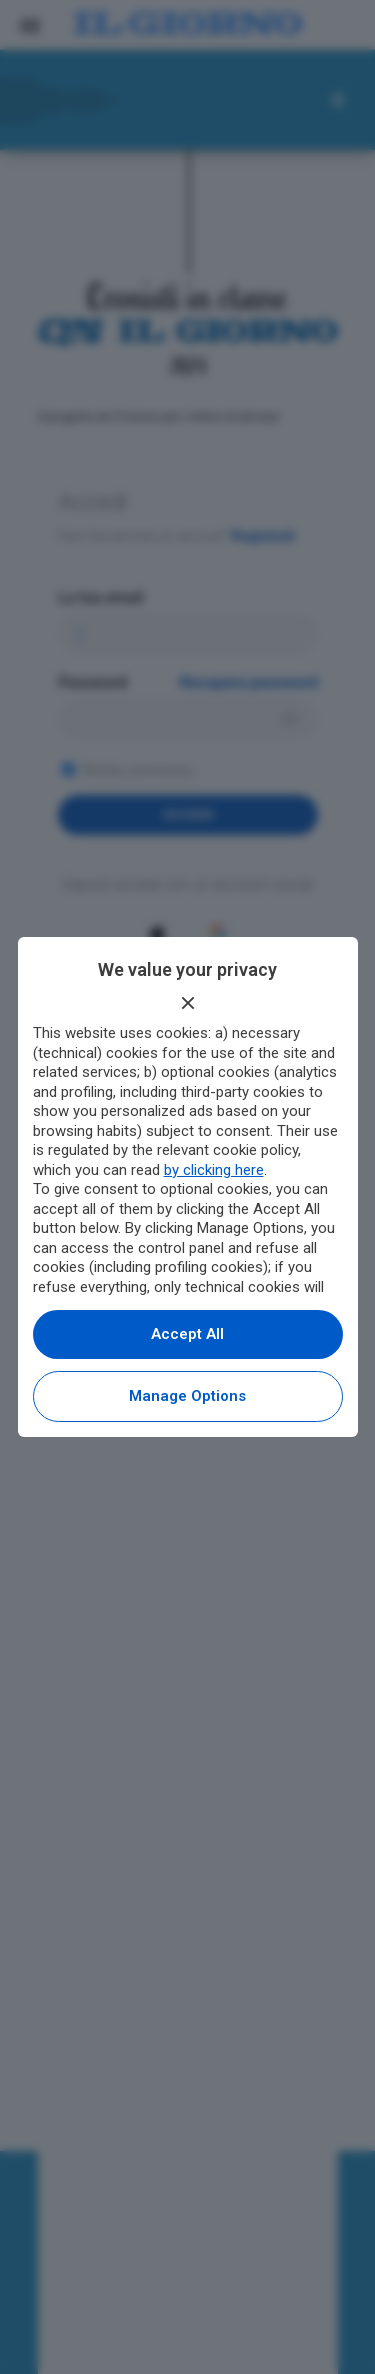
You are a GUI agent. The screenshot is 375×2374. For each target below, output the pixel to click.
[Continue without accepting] (188, 1003)
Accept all (187, 1334)
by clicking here (214, 1170)
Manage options (187, 1396)
